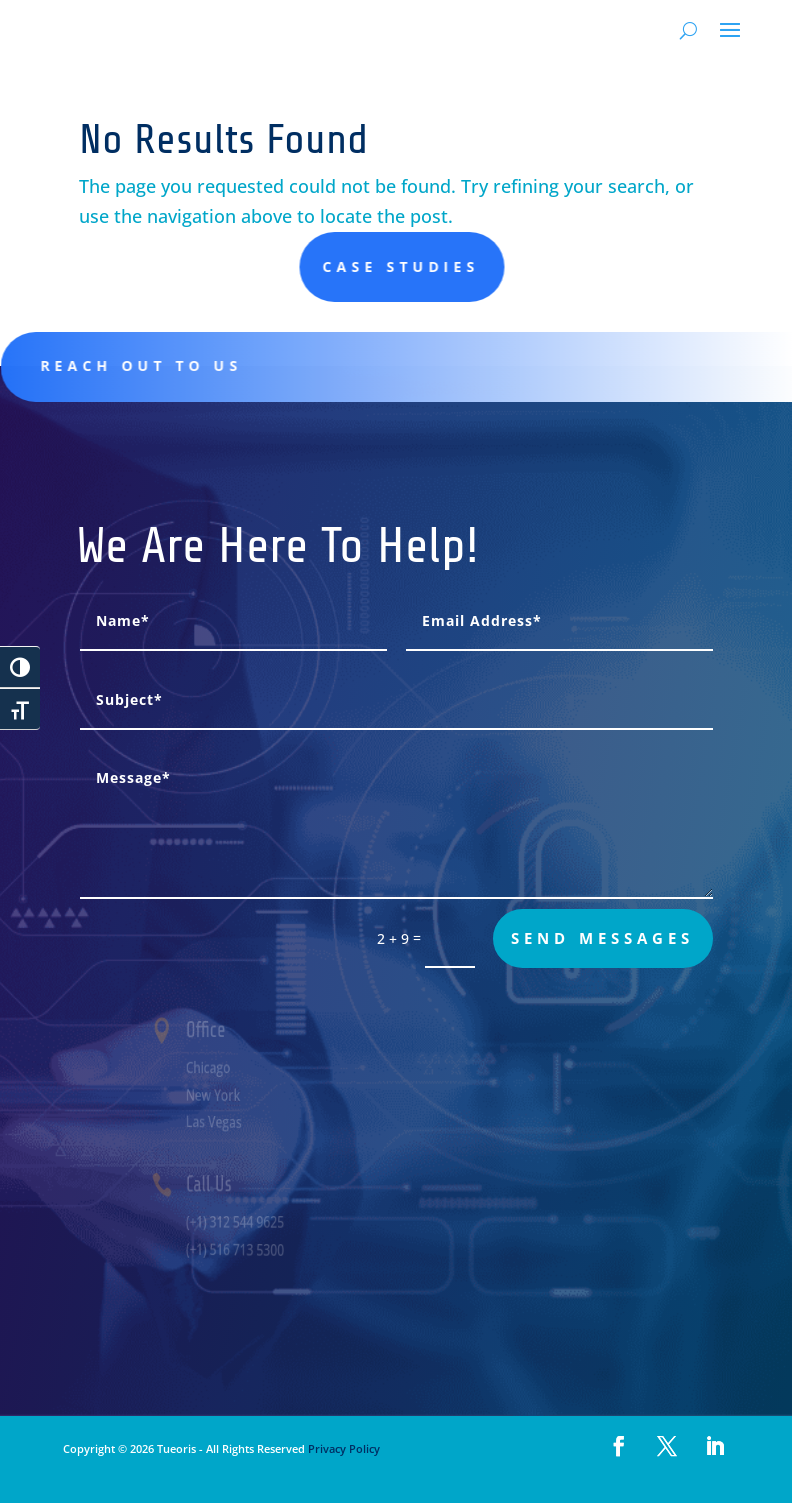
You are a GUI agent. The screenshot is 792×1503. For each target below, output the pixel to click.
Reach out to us (174, 365)
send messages (602, 938)
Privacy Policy (342, 1448)
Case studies (658, 266)
